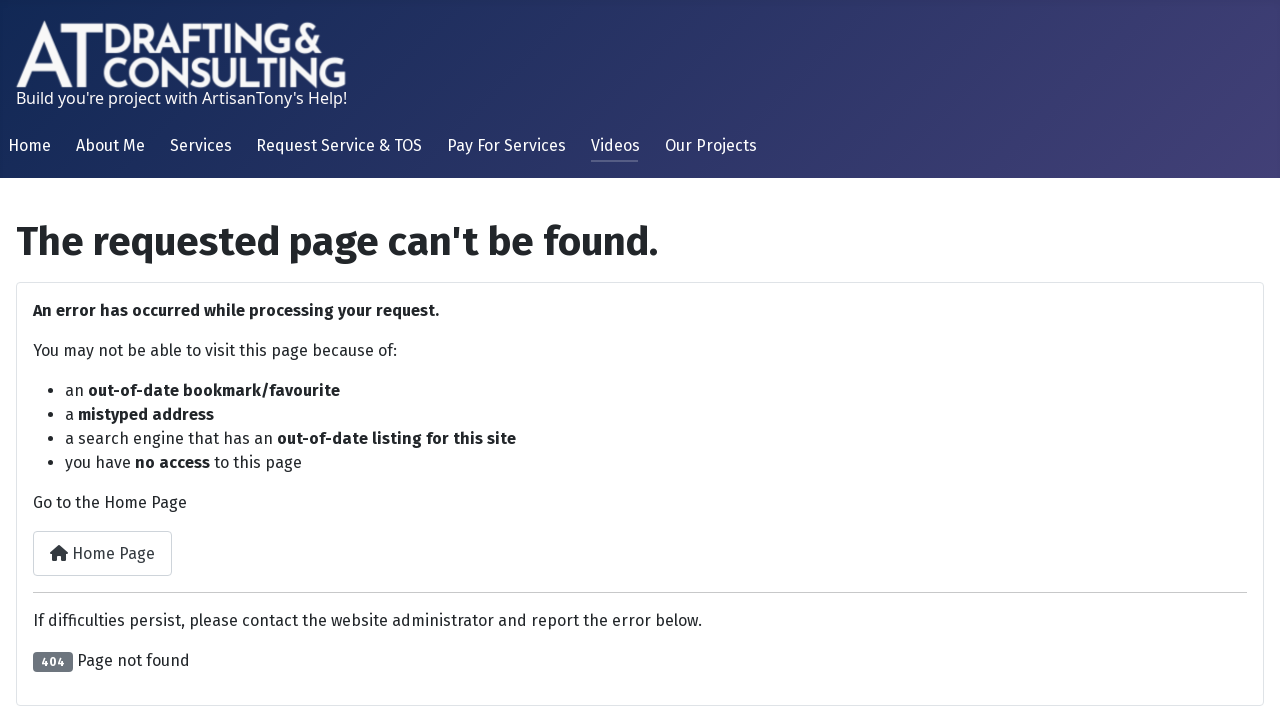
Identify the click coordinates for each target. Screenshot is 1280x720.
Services (201, 145)
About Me (110, 145)
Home (29, 145)
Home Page (102, 553)
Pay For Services (506, 145)
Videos (615, 145)
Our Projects (711, 145)
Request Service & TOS (339, 145)
